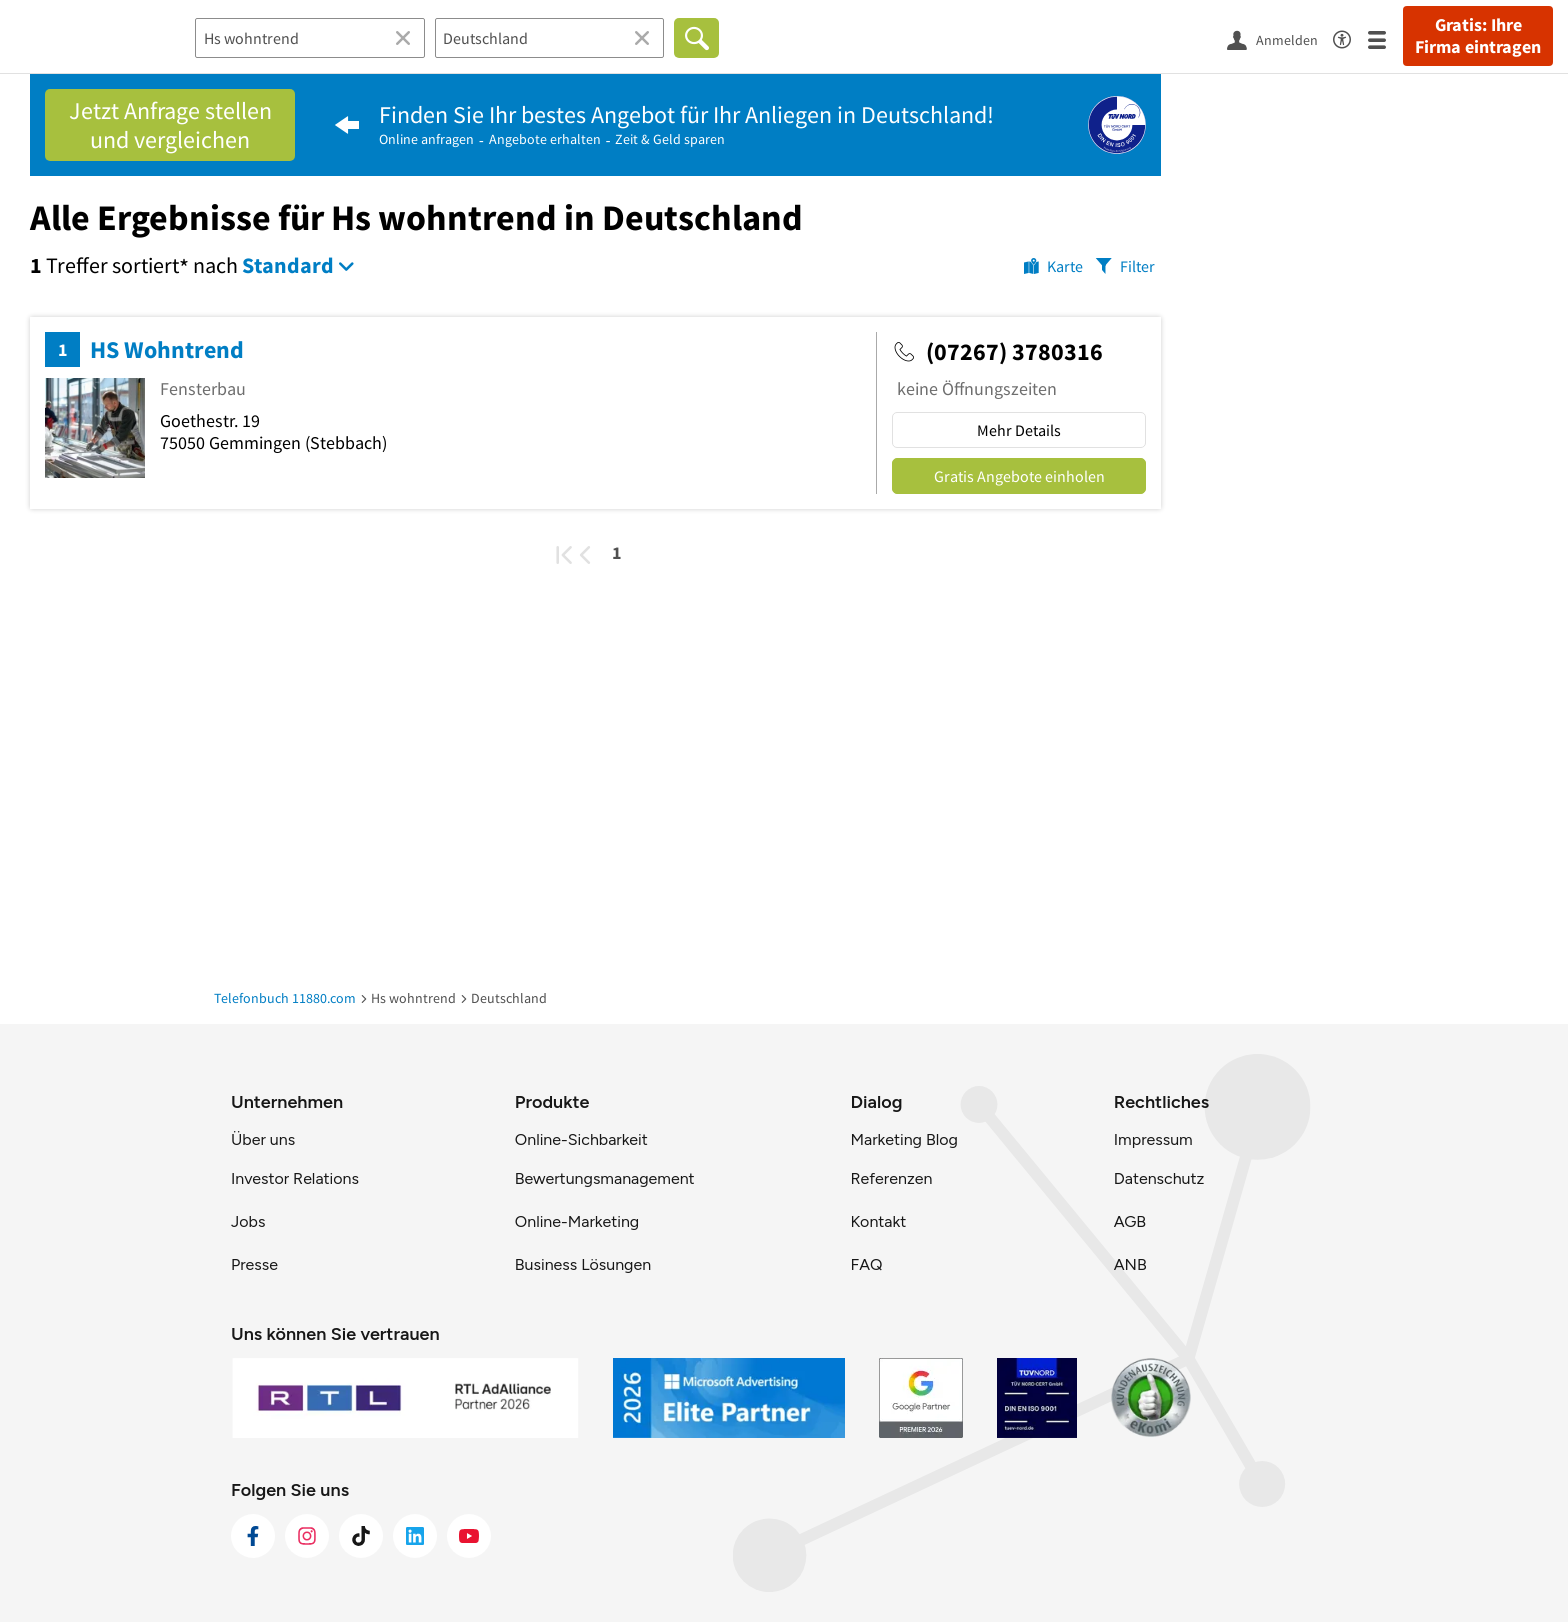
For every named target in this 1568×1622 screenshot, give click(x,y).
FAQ (866, 1264)
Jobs (248, 1221)
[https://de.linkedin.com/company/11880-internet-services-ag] (415, 1536)
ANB (1130, 1264)
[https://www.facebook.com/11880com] (253, 1536)
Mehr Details (1019, 430)
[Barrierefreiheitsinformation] (1350, 36)
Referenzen (891, 1178)
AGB (1130, 1221)
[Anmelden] (1280, 39)
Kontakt (878, 1221)
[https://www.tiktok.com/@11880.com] (361, 1536)
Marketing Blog (903, 1139)
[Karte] (1053, 265)
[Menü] (1385, 38)
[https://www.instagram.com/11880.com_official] (307, 1536)
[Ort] (550, 38)
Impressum (1153, 1139)
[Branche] (310, 38)
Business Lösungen (583, 1264)
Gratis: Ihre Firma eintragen (1478, 36)
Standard (288, 265)
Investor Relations (295, 1178)
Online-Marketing (577, 1221)
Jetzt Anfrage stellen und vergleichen (170, 125)
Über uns (263, 1139)
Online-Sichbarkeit (581, 1139)
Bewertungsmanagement (605, 1178)
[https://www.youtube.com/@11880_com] (469, 1536)
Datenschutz (1159, 1178)
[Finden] (696, 38)
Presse (254, 1264)
